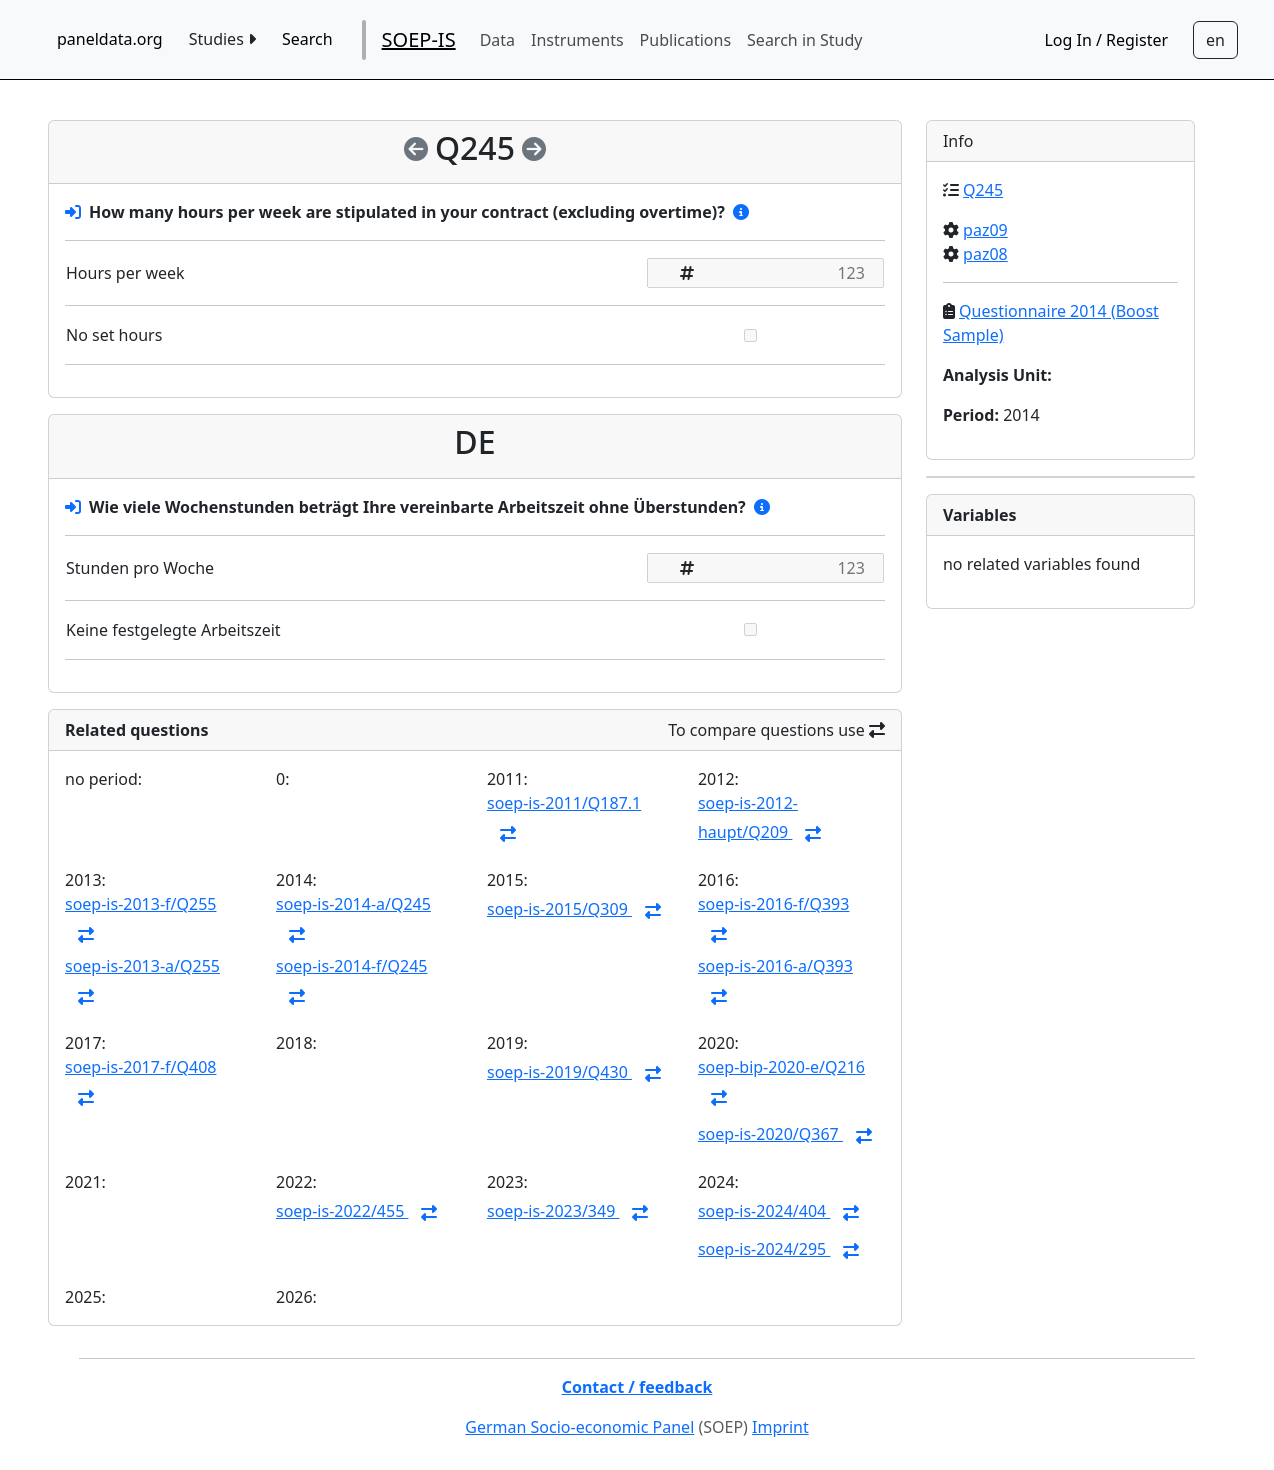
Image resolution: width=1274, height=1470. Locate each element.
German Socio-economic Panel (579, 1427)
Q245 (983, 190)
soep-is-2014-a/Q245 (353, 904)
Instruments (577, 40)
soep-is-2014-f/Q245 (351, 966)
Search (307, 39)
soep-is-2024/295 (764, 1249)
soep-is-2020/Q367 (770, 1134)
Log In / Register (1106, 40)
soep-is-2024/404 (764, 1211)
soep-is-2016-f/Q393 (773, 904)
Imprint (780, 1427)
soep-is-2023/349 (553, 1211)
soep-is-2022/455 (342, 1211)
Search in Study (804, 40)
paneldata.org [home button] (110, 39)
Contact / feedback (637, 1387)
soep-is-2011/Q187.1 (564, 803)
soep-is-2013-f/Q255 (140, 904)
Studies (222, 39)
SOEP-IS (419, 39)
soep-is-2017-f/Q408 (140, 1067)
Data (497, 40)
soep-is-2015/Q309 (559, 909)
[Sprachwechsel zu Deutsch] (1215, 40)
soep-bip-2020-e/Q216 (781, 1067)
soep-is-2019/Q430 (559, 1072)
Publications (685, 40)
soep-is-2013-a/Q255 (142, 966)
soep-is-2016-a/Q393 (775, 966)
